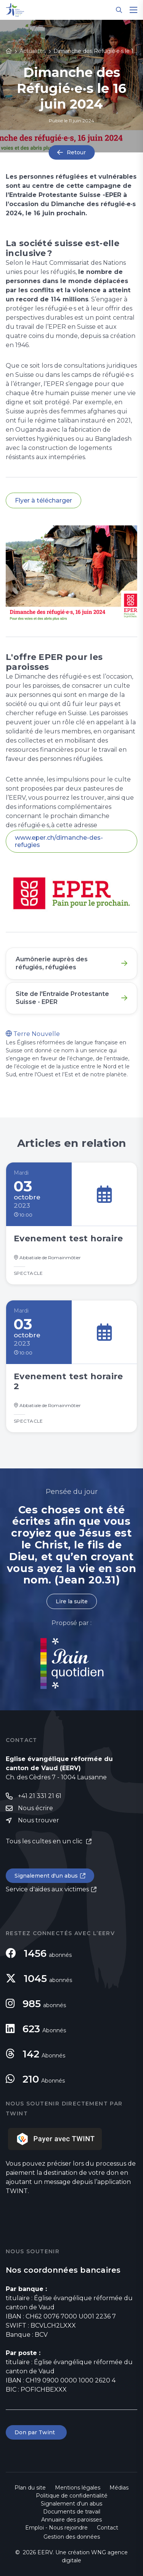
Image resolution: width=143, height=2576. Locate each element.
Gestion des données (71, 2536)
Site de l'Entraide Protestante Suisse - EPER (62, 997)
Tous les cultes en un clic (45, 1841)
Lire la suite (72, 1601)
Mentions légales (77, 2487)
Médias (119, 2487)
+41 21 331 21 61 (39, 1796)
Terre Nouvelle (33, 1033)
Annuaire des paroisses (71, 2519)
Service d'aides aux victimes (47, 1889)
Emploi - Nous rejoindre (56, 2527)
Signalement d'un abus (46, 1875)
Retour (76, 152)
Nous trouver (38, 1820)
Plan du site (30, 2487)
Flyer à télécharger (43, 500)
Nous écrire (35, 1808)
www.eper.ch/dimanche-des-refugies (59, 841)
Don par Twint (36, 2432)
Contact (107, 2527)
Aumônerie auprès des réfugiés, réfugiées (52, 963)
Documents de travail (71, 2511)
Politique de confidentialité (72, 2495)
